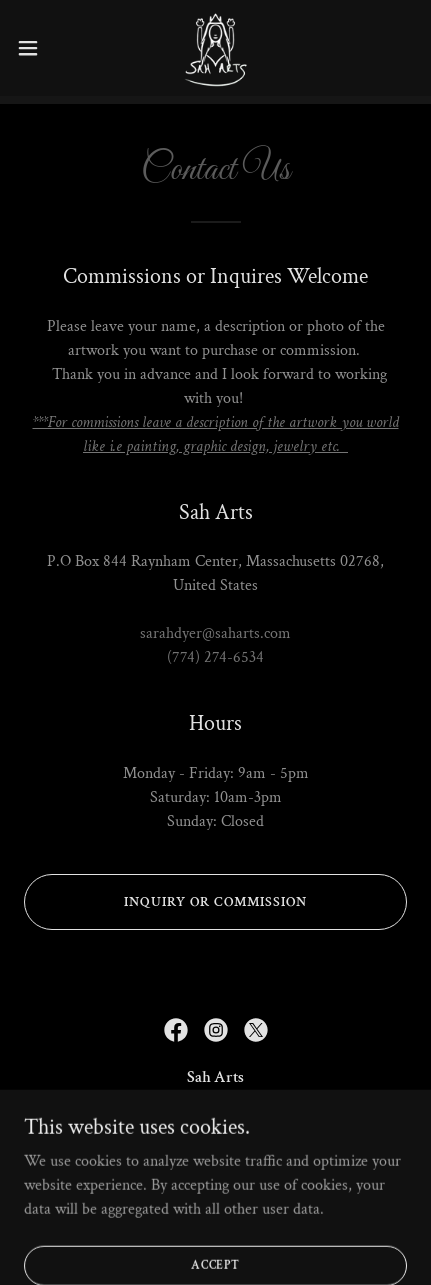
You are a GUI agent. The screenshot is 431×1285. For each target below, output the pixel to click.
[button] (39, 48)
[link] (215, 48)
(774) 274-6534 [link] (215, 657)
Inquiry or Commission (215, 902)
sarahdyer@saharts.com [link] (215, 633)
